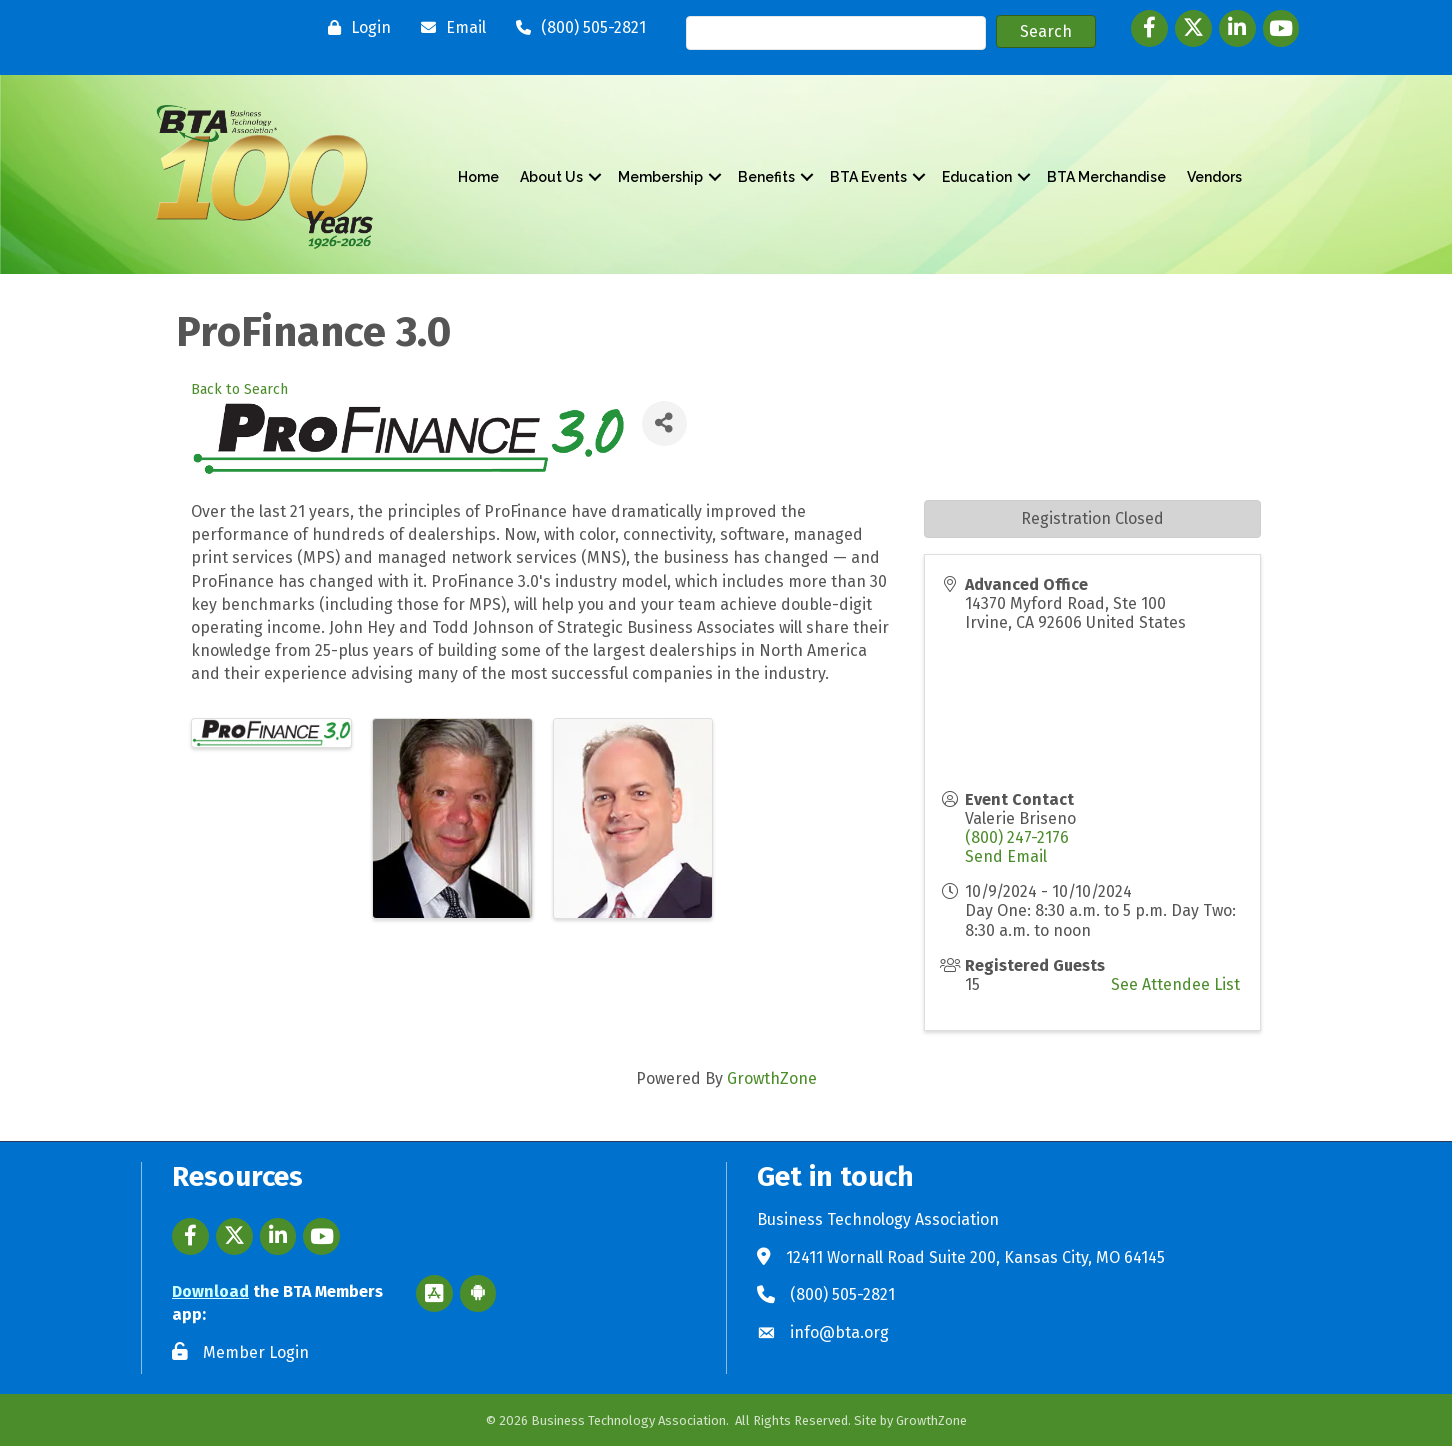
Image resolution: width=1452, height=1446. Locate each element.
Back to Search (239, 389)
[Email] (448, 28)
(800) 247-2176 (1017, 837)
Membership (660, 177)
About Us (551, 177)
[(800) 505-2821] (576, 28)
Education (977, 177)
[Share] (664, 423)
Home (478, 177)
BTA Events (868, 177)
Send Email (1006, 856)
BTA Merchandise (1106, 177)
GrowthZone (772, 1078)
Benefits (766, 177)
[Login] (354, 28)
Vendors (1214, 177)
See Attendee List (1175, 984)
